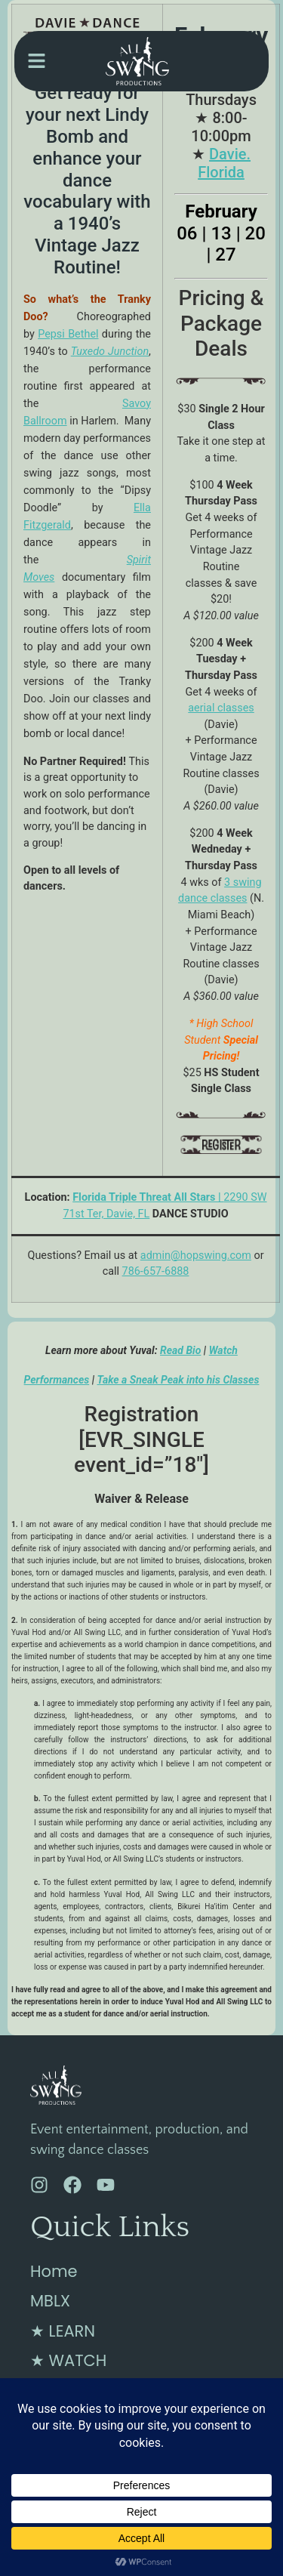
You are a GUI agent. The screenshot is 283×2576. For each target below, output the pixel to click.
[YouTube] (106, 2185)
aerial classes (221, 708)
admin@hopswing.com (195, 1255)
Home (54, 2271)
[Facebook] (72, 2185)
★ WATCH (68, 2360)
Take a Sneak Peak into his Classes (178, 1380)
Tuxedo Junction (110, 351)
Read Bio (180, 1350)
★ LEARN (62, 2331)
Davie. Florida (224, 163)
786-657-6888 (155, 1271)
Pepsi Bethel (68, 334)
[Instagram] (39, 2185)
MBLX (50, 2301)
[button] (36, 61)
